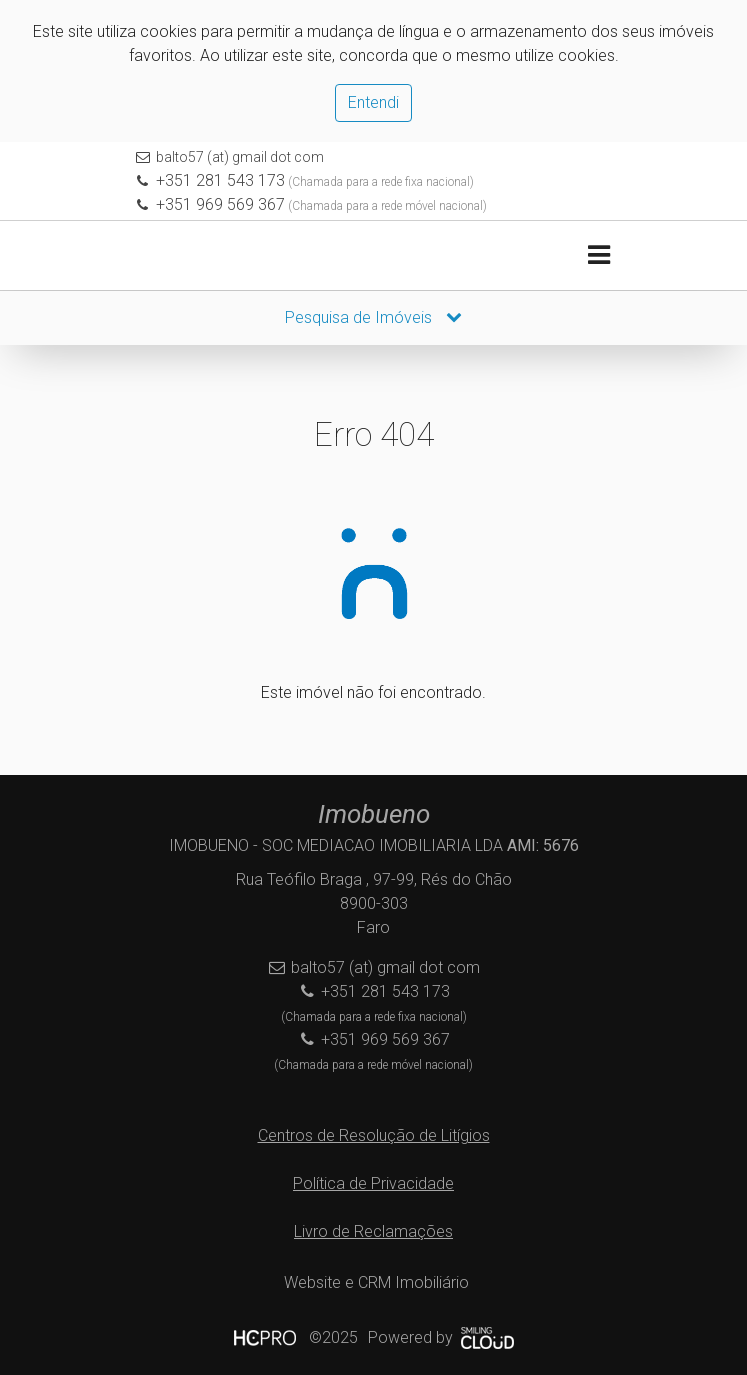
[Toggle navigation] (599, 255)
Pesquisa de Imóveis (373, 317)
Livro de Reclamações (373, 1231)
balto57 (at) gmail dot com (240, 157)
